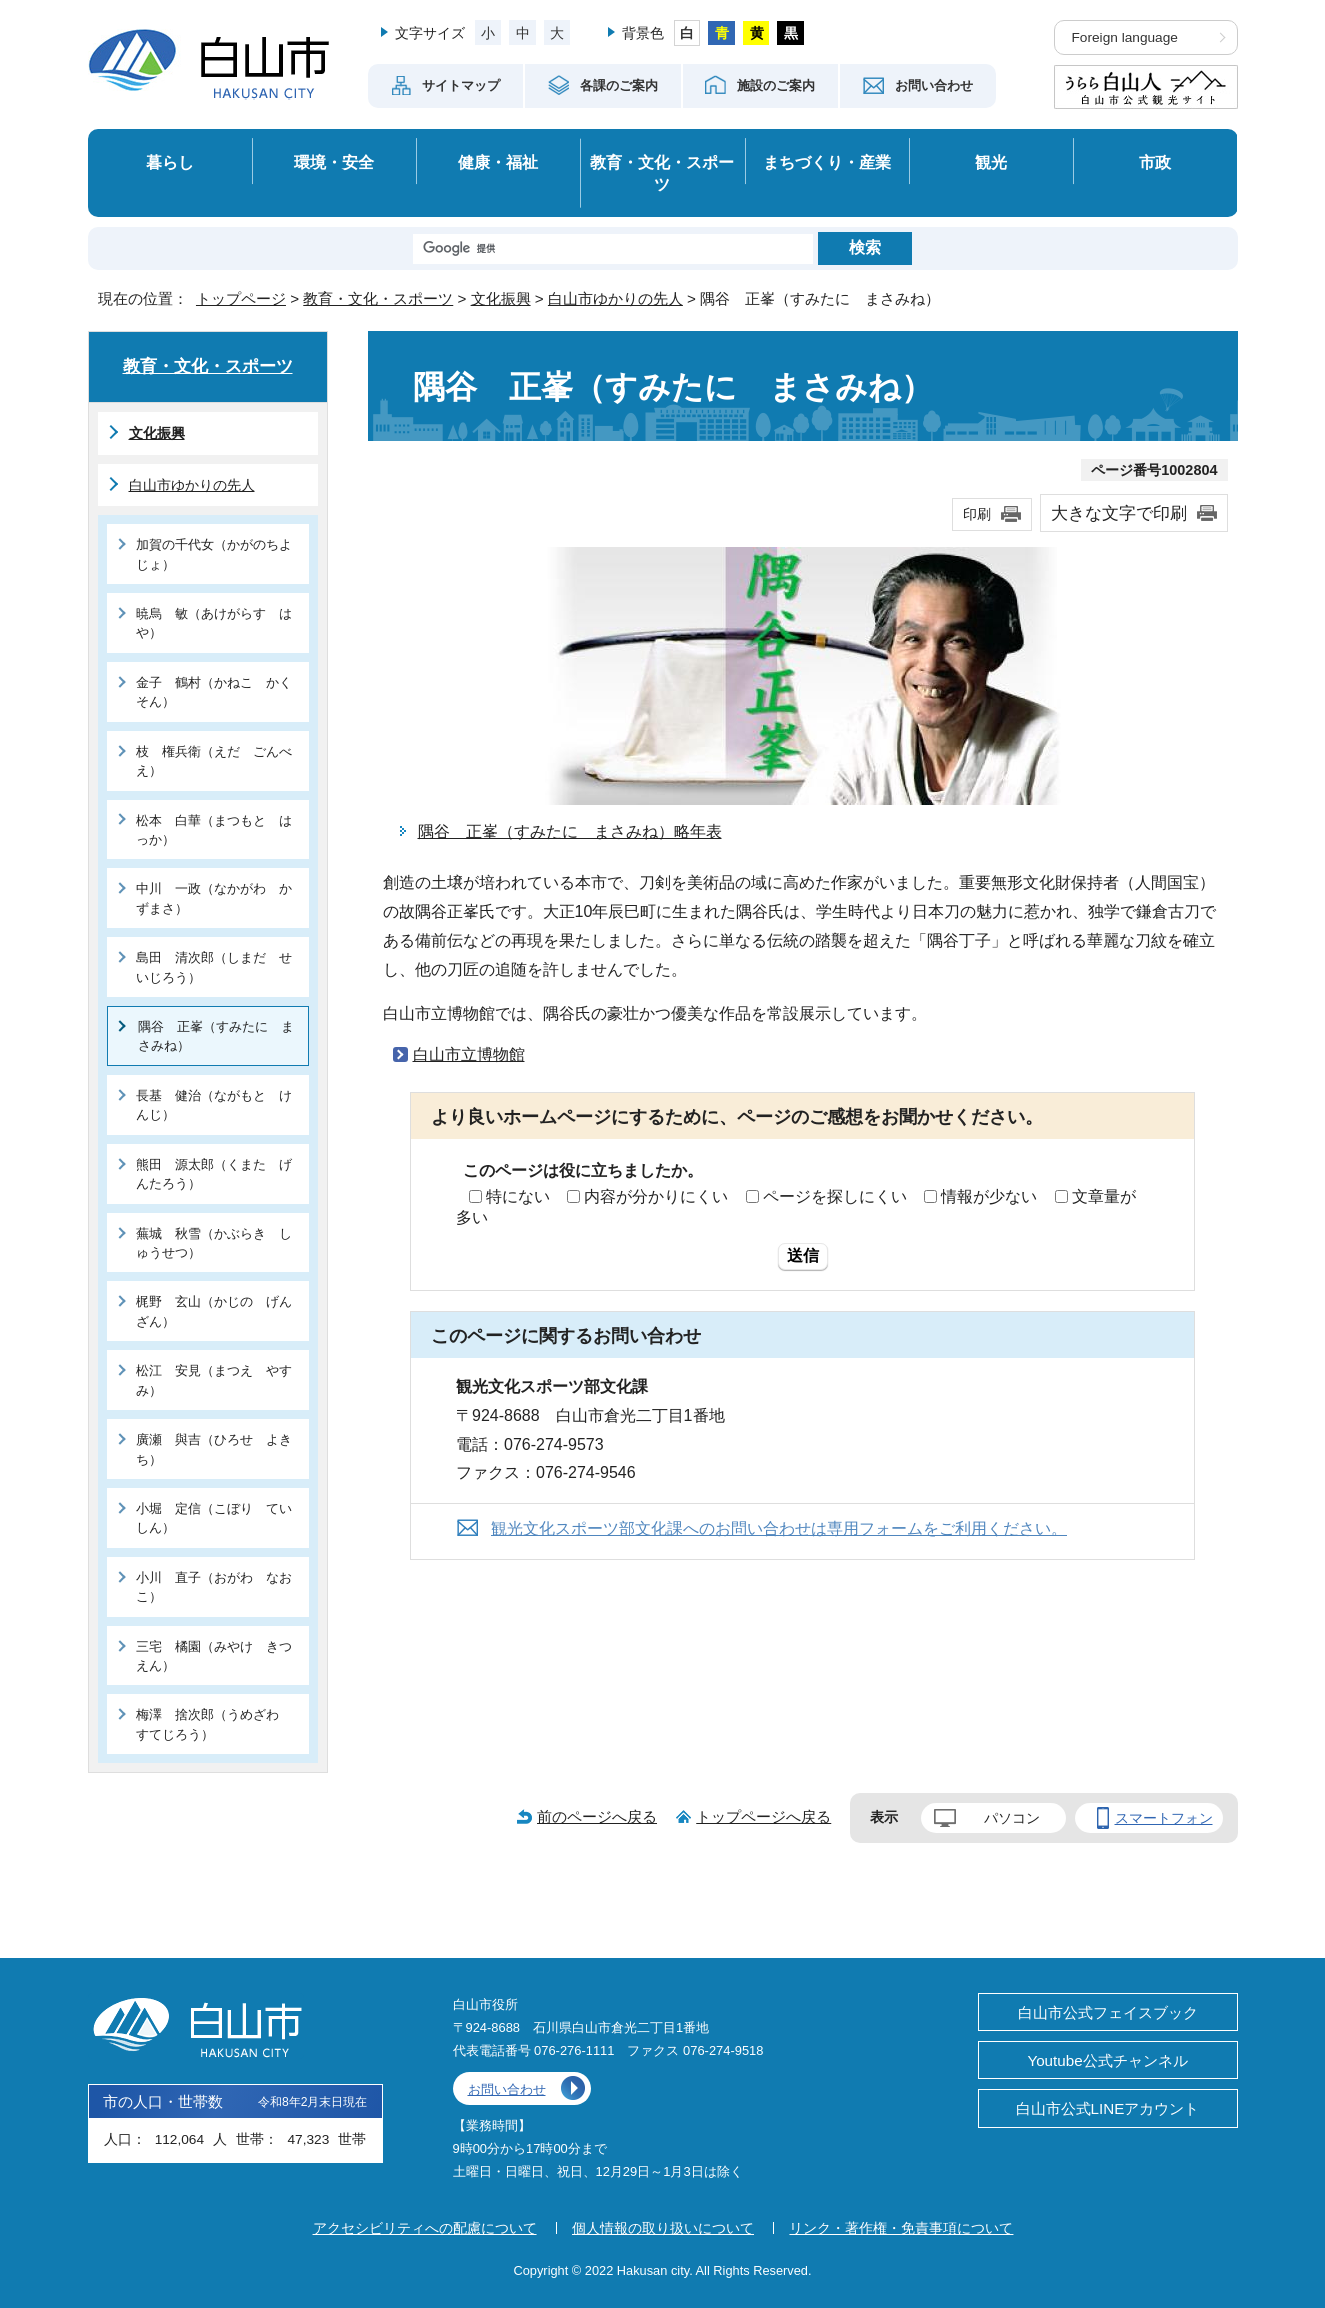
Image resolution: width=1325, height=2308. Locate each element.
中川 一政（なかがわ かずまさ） (214, 898)
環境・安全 (334, 162)
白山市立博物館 (469, 1054)
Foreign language (1125, 37)
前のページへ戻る (597, 1816)
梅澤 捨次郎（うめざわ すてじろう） (214, 1724)
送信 (803, 1255)
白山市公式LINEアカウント (1108, 2108)
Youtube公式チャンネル (1107, 2060)
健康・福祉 (498, 162)
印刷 (977, 514)
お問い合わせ (507, 2089)
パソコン (1012, 1818)
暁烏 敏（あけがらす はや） (214, 623)
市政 (1155, 162)
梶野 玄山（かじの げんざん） (214, 1311)
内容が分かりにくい (656, 1196)
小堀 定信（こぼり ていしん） (214, 1518)
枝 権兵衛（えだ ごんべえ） (214, 761)
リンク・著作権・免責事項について (901, 2228)
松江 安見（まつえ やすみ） (214, 1380)
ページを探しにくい (835, 1196)
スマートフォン (1164, 1818)
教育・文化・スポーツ (662, 173)
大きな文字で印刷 (1119, 513)
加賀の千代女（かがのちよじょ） (214, 554)
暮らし (170, 162)
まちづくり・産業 (827, 162)
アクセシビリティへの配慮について (425, 2228)
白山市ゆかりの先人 (615, 298)
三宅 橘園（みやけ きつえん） (214, 1656)
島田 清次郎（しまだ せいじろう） (214, 967)
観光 (991, 162)
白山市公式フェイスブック (1108, 2012)
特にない (518, 1196)
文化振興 (501, 298)
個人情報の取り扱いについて (663, 2228)
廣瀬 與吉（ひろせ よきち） (214, 1449)
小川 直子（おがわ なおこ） (214, 1587)
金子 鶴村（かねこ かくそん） (214, 692)
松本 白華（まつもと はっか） (214, 830)
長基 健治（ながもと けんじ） (214, 1105)
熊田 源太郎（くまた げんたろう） (214, 1174)
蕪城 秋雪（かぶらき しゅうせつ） (214, 1243)
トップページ (241, 298)
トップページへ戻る (763, 1816)
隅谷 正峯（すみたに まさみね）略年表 (570, 831)
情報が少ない (989, 1196)
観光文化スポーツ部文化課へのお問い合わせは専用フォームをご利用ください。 (779, 1528)
